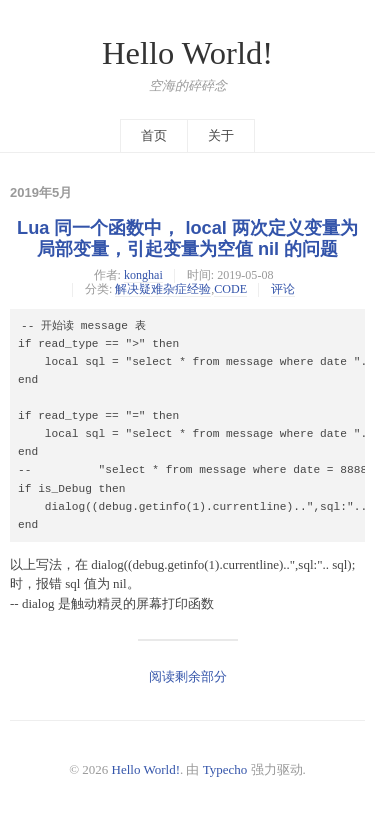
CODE (230, 289)
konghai (143, 275)
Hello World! (187, 53)
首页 (154, 135)
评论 (283, 289)
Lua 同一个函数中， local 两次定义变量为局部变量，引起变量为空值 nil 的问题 (187, 238)
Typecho (225, 769)
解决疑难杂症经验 (163, 289)
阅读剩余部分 (188, 676)
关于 (221, 135)
